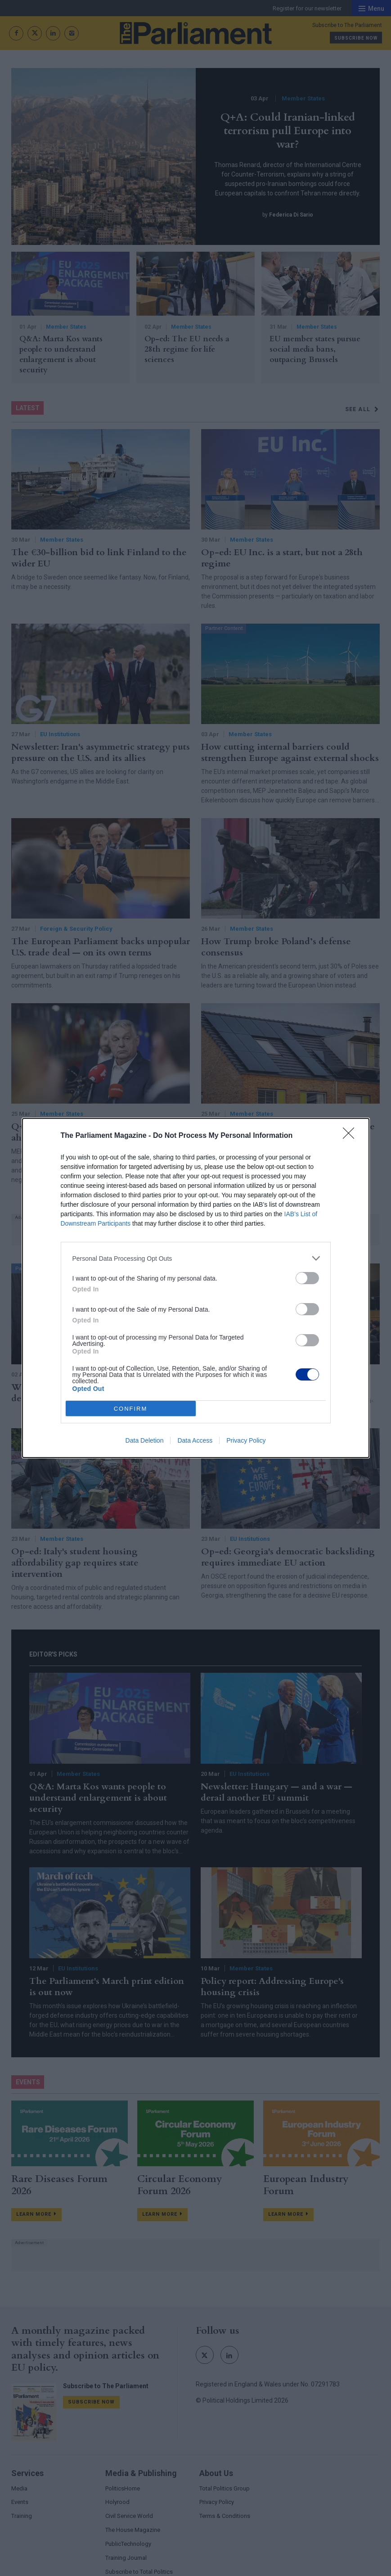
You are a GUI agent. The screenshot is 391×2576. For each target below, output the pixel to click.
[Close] (351, 1136)
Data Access (194, 1440)
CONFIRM (131, 1408)
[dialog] (195, 1288)
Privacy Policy (245, 1440)
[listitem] (195, 1258)
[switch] (307, 1278)
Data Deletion (145, 1440)
